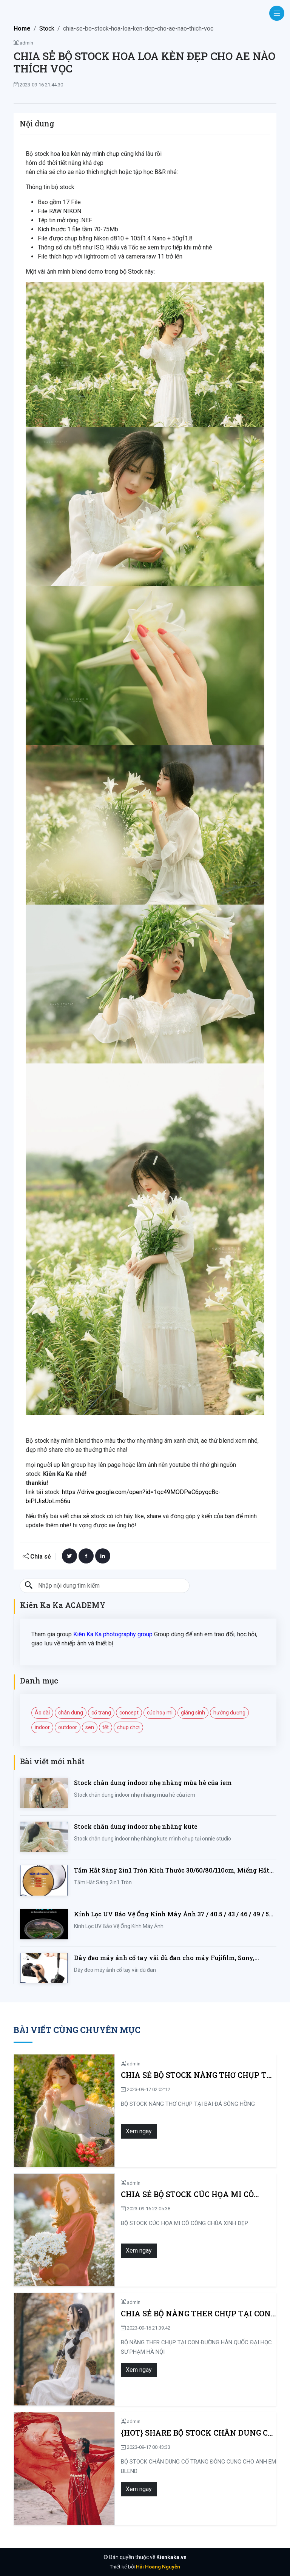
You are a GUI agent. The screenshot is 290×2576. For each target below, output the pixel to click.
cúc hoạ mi (160, 1713)
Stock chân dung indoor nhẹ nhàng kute (135, 1826)
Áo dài (42, 1713)
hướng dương (229, 1713)
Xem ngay (115, 2131)
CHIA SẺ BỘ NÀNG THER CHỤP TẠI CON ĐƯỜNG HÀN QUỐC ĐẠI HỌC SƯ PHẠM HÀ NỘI (184, 2313)
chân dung (70, 1713)
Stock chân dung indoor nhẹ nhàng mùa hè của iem (153, 1783)
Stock (46, 28)
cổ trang (101, 1713)
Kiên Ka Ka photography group (113, 1634)
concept (129, 1713)
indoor (42, 1727)
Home (22, 28)
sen (89, 1727)
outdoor (67, 1727)
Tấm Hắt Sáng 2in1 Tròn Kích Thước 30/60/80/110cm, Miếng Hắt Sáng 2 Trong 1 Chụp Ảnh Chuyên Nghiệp (171, 1870)
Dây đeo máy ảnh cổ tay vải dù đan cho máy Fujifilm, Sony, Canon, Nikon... (164, 1958)
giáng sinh (193, 1713)
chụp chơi (128, 1727)
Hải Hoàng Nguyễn (158, 2567)
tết (105, 1727)
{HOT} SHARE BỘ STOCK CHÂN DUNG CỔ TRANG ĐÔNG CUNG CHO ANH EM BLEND (175, 2433)
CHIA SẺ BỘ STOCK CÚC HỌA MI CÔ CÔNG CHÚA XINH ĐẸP (175, 2194)
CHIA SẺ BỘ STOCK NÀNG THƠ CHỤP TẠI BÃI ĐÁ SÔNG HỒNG (182, 2075)
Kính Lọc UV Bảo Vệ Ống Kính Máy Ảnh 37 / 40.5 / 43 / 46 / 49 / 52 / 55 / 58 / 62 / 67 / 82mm (175, 1914)
